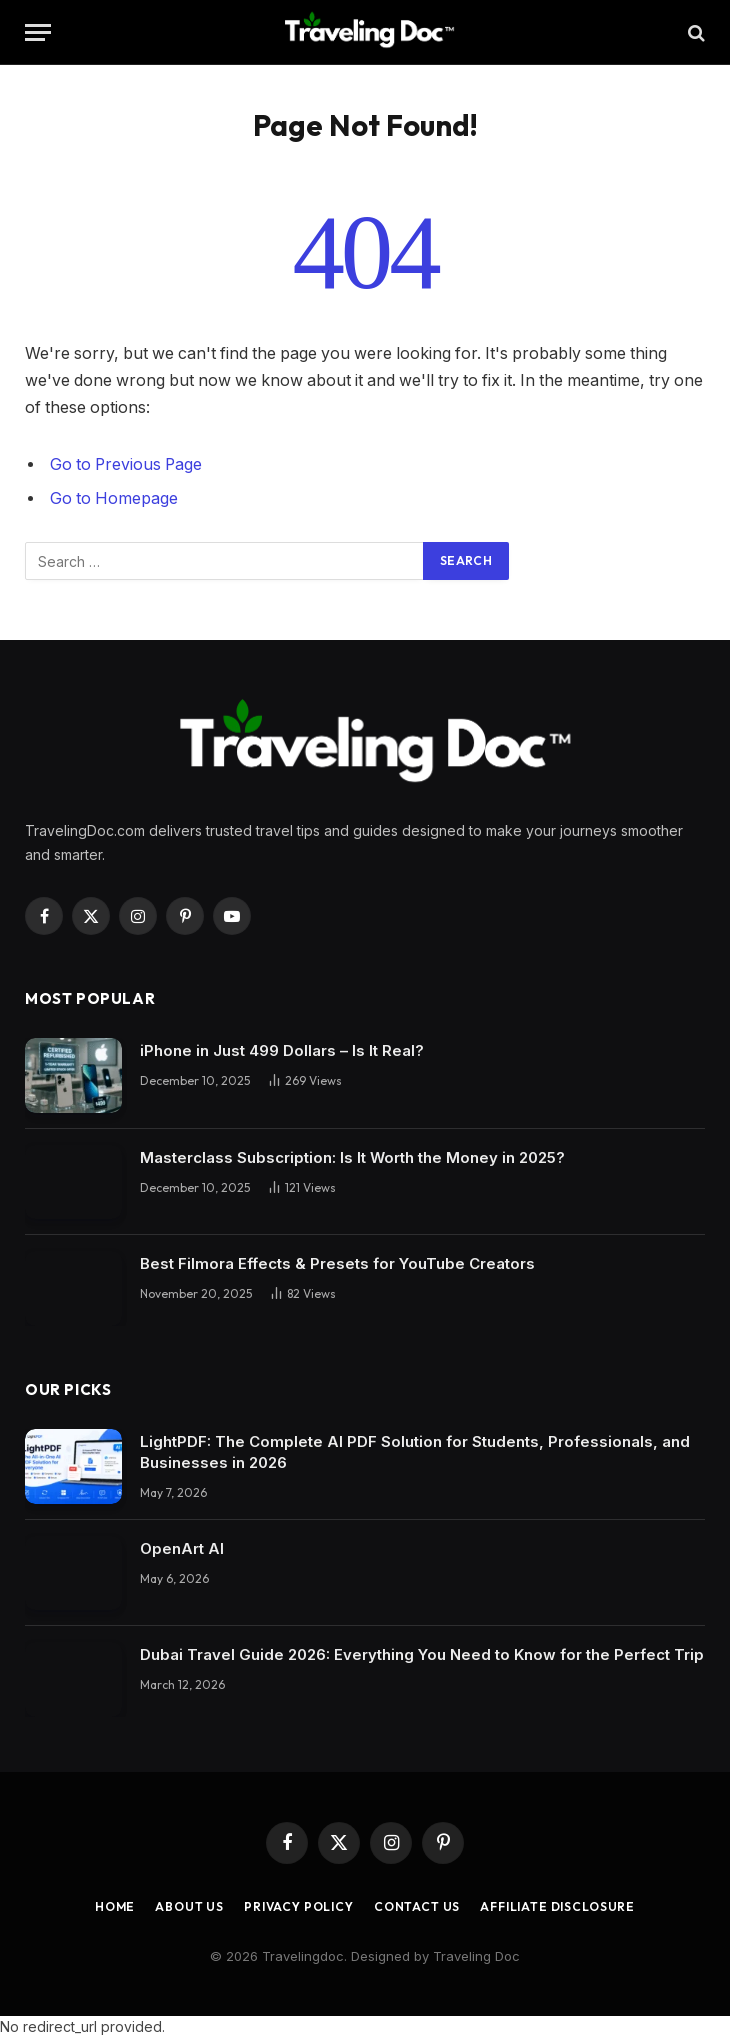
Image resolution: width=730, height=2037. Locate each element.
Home (115, 1906)
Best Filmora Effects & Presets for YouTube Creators (337, 1263)
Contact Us (417, 1906)
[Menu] (38, 32)
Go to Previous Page (126, 464)
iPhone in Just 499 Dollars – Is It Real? (282, 1050)
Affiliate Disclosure (557, 1906)
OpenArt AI (182, 1548)
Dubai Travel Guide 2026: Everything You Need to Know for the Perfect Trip (422, 1654)
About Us (189, 1906)
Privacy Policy (299, 1906)
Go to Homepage (114, 498)
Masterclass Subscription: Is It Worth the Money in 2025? (352, 1157)
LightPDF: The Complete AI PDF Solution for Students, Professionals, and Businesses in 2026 (415, 1452)
